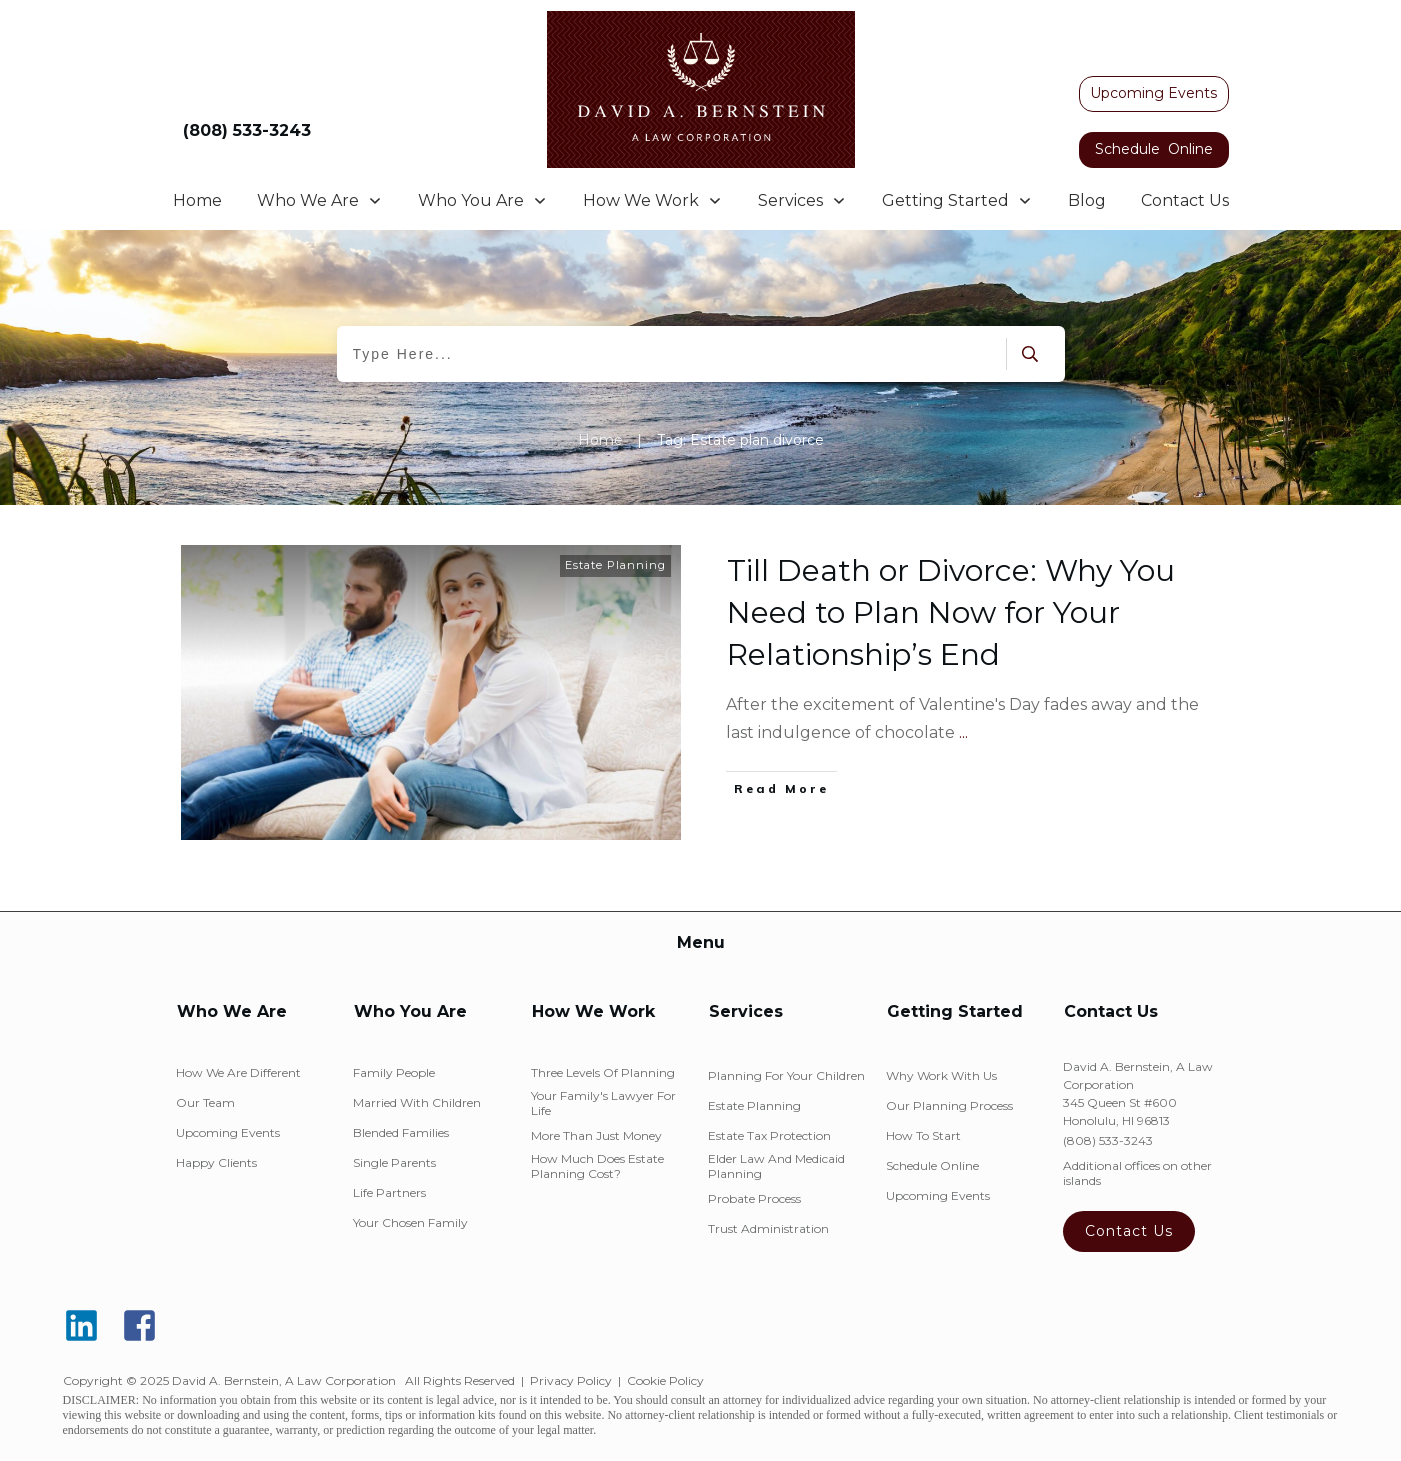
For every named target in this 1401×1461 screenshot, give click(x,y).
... (963, 732)
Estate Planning (615, 565)
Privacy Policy (571, 1380)
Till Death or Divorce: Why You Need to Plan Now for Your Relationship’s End (951, 612)
